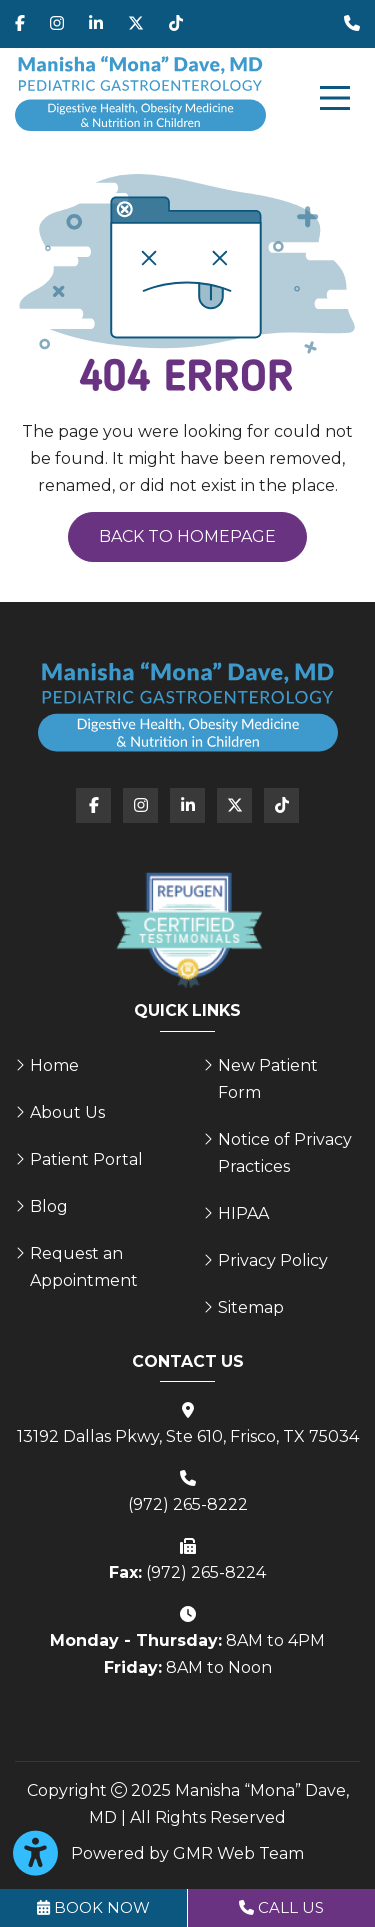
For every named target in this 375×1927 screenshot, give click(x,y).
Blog (49, 1206)
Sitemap (251, 1307)
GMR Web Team (238, 1853)
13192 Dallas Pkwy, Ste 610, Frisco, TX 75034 (188, 1436)
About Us (67, 1112)
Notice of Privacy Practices (285, 1153)
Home (54, 1065)
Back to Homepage (187, 536)
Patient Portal (86, 1159)
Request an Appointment (84, 1267)
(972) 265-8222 (188, 1504)
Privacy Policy (273, 1260)
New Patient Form (268, 1079)
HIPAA (243, 1213)
